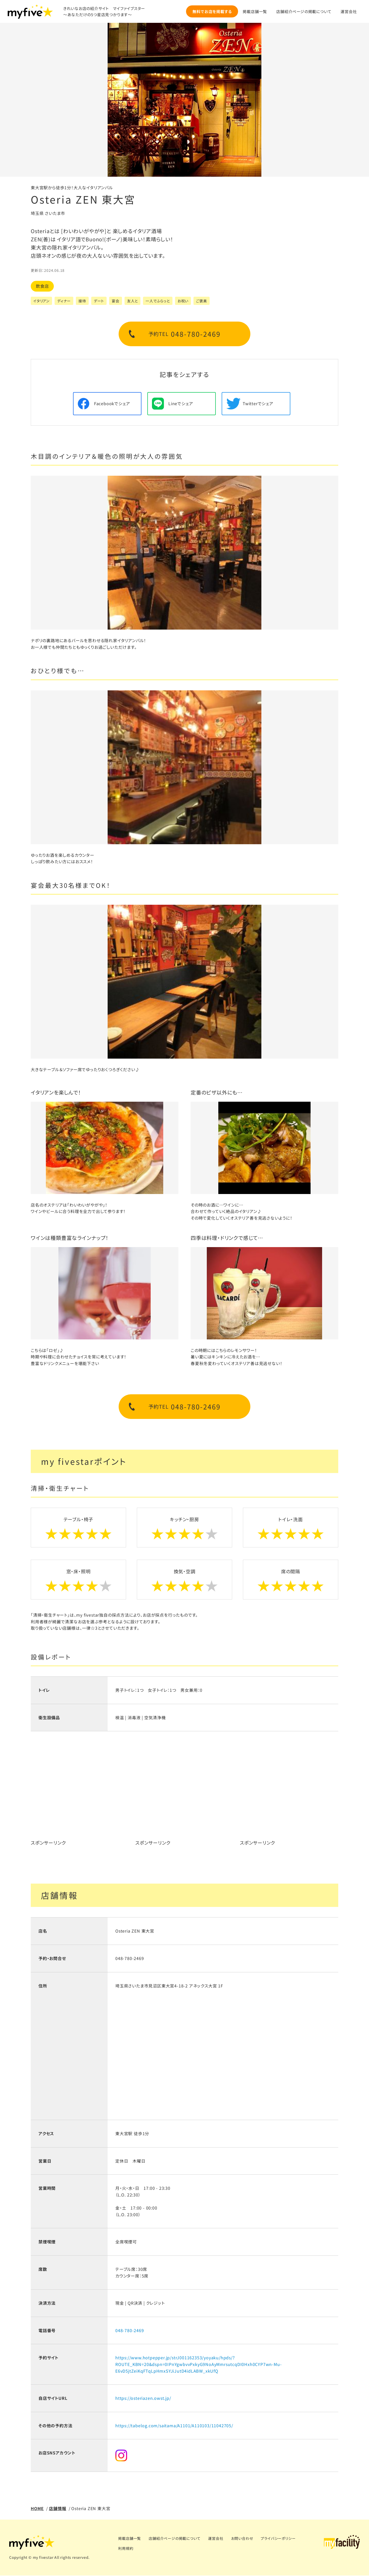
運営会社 (349, 11)
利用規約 (125, 2548)
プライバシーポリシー (278, 2538)
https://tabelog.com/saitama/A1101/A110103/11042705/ (174, 2426)
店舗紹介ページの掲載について (303, 11)
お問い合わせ (242, 2538)
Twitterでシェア (258, 404)
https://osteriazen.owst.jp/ (143, 2398)
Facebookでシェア (112, 404)
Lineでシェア (180, 404)
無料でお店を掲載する (212, 11)
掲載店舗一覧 (255, 11)
